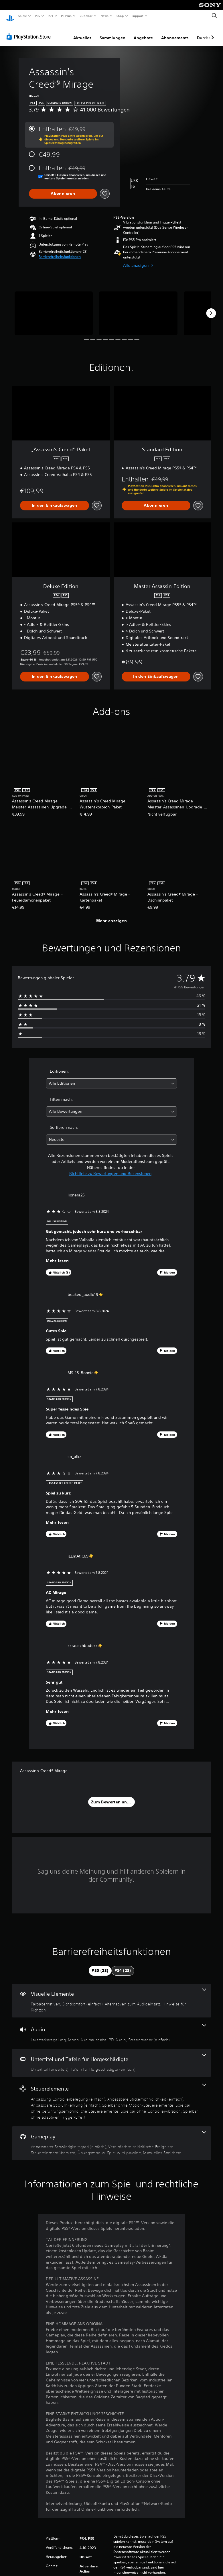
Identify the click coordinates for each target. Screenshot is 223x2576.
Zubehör (86, 16)
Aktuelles (82, 32)
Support (137, 16)
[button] (60, 251)
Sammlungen (112, 32)
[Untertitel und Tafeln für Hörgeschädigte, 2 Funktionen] (111, 2058)
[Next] (211, 308)
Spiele (22, 16)
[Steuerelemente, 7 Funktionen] (111, 2096)
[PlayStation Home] (10, 16)
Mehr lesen (57, 1255)
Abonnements (175, 32)
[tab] (100, 1965)
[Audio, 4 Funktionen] (111, 2028)
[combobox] (111, 1078)
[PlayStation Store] (30, 31)
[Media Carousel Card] (54, 308)
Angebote (143, 32)
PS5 (37, 16)
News (104, 16)
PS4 (51, 16)
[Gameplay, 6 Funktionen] (111, 2138)
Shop (120, 16)
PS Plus (66, 16)
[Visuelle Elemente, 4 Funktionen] (111, 1995)
